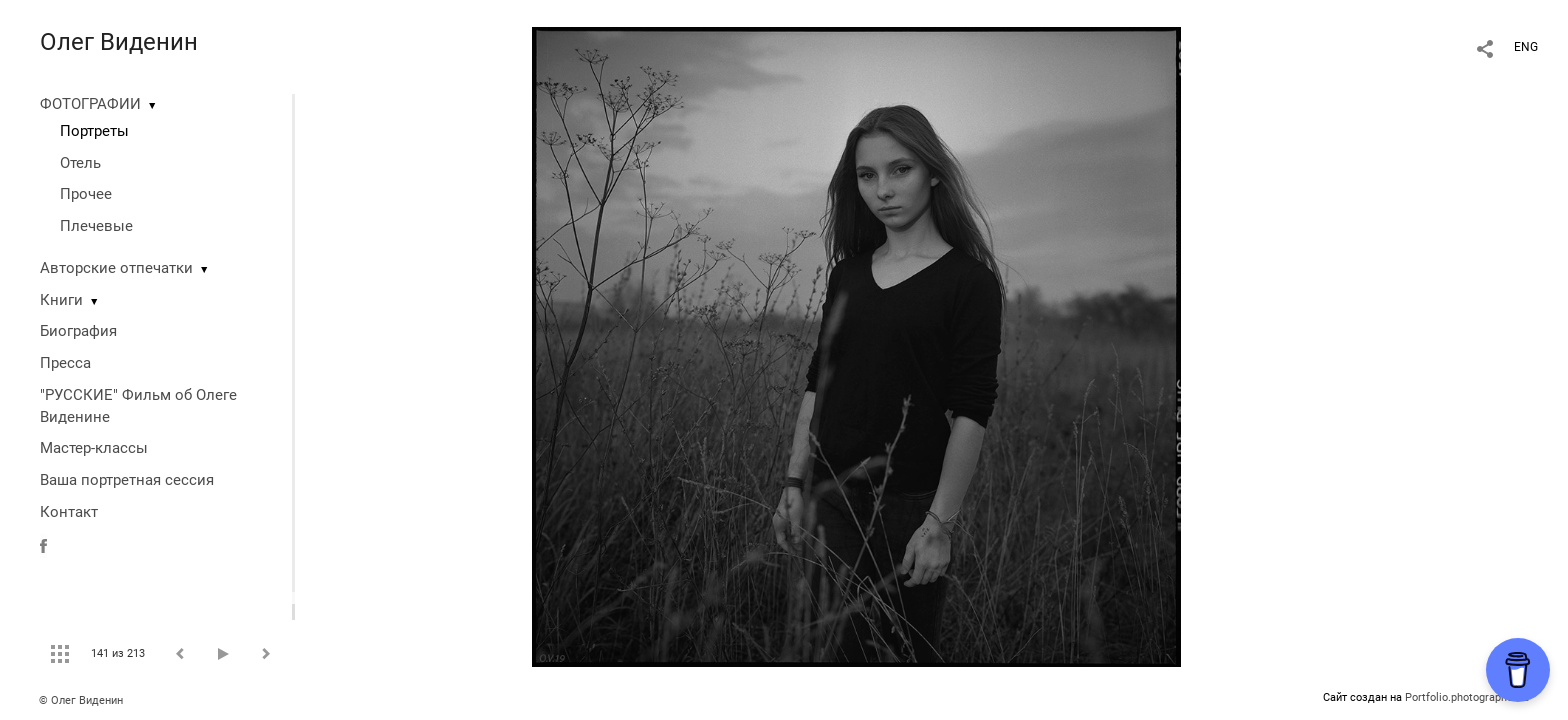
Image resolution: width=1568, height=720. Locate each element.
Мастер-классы (94, 448)
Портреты (94, 131)
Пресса (65, 363)
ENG (1526, 47)
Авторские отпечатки (116, 268)
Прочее (86, 194)
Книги (61, 300)
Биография (78, 331)
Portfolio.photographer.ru (1467, 697)
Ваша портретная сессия (127, 480)
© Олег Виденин (81, 700)
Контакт (69, 512)
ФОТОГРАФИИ (90, 104)
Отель (80, 163)
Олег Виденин (119, 42)
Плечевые (96, 226)
